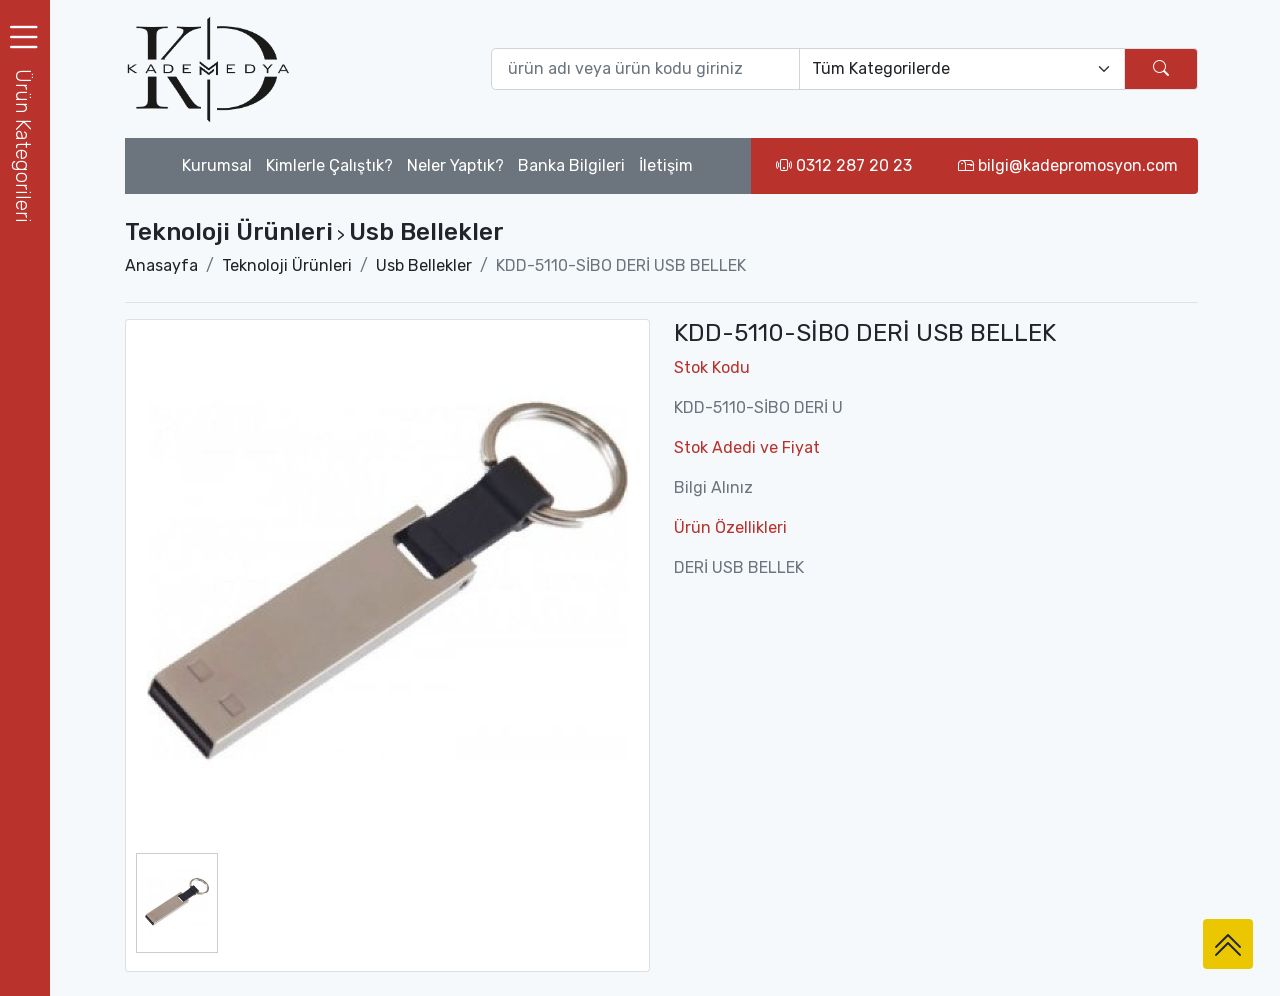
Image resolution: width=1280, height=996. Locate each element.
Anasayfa (161, 265)
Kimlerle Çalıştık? (329, 165)
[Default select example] (962, 69)
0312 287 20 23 (844, 165)
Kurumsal (217, 165)
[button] (25, 145)
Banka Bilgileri (571, 165)
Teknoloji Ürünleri (287, 265)
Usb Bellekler (424, 265)
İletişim (666, 165)
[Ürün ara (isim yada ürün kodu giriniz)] (646, 69)
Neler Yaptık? (455, 165)
